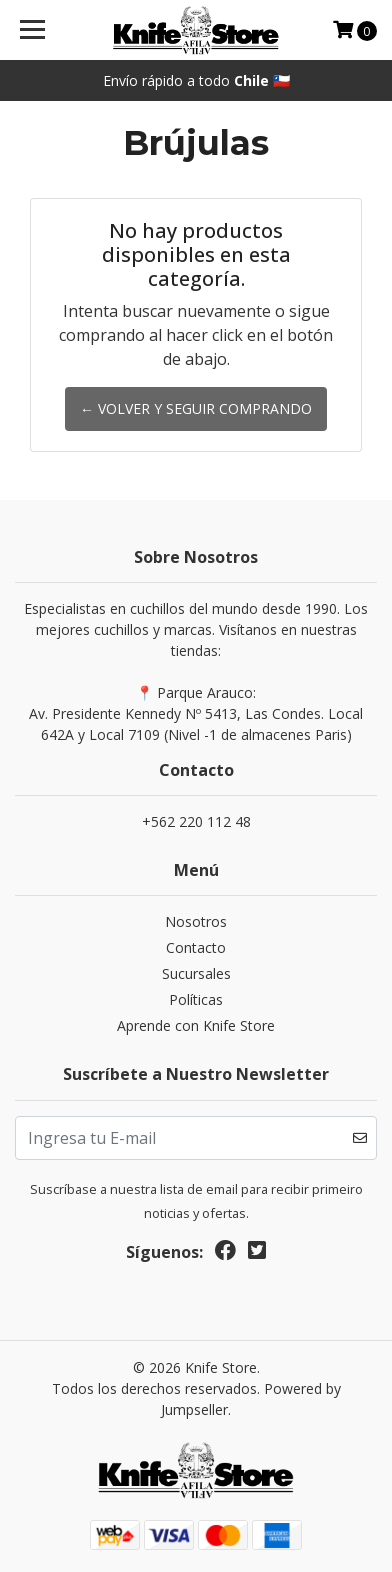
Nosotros (196, 921)
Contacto (196, 947)
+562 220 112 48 (196, 821)
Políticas (196, 999)
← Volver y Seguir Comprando (196, 408)
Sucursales (196, 973)
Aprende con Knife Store (196, 1025)
